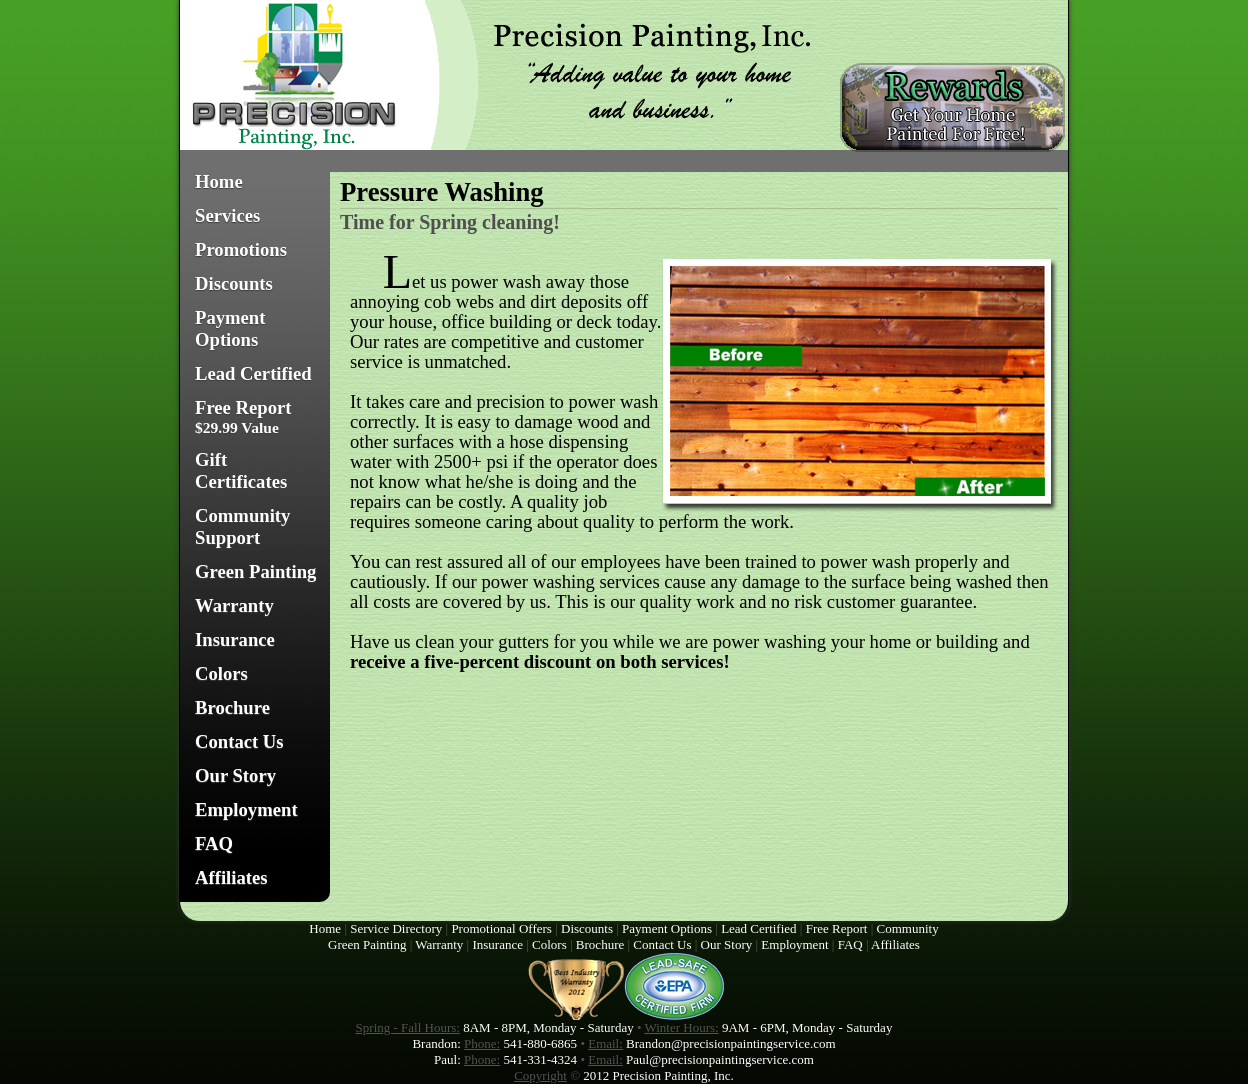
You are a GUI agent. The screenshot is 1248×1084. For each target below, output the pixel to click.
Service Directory (396, 928)
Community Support (242, 526)
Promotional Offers (501, 928)
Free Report (243, 416)
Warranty (234, 605)
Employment (246, 809)
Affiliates (231, 877)
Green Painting (255, 571)
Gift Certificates (241, 470)
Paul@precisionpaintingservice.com (720, 1059)
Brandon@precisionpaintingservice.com (730, 1043)
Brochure (232, 707)
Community (908, 928)
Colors (221, 673)
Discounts (234, 283)
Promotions (241, 249)
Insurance (235, 639)
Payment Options (230, 328)
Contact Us (239, 741)
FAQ (214, 843)
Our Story (235, 775)
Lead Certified (253, 373)
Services (227, 215)
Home (219, 181)
